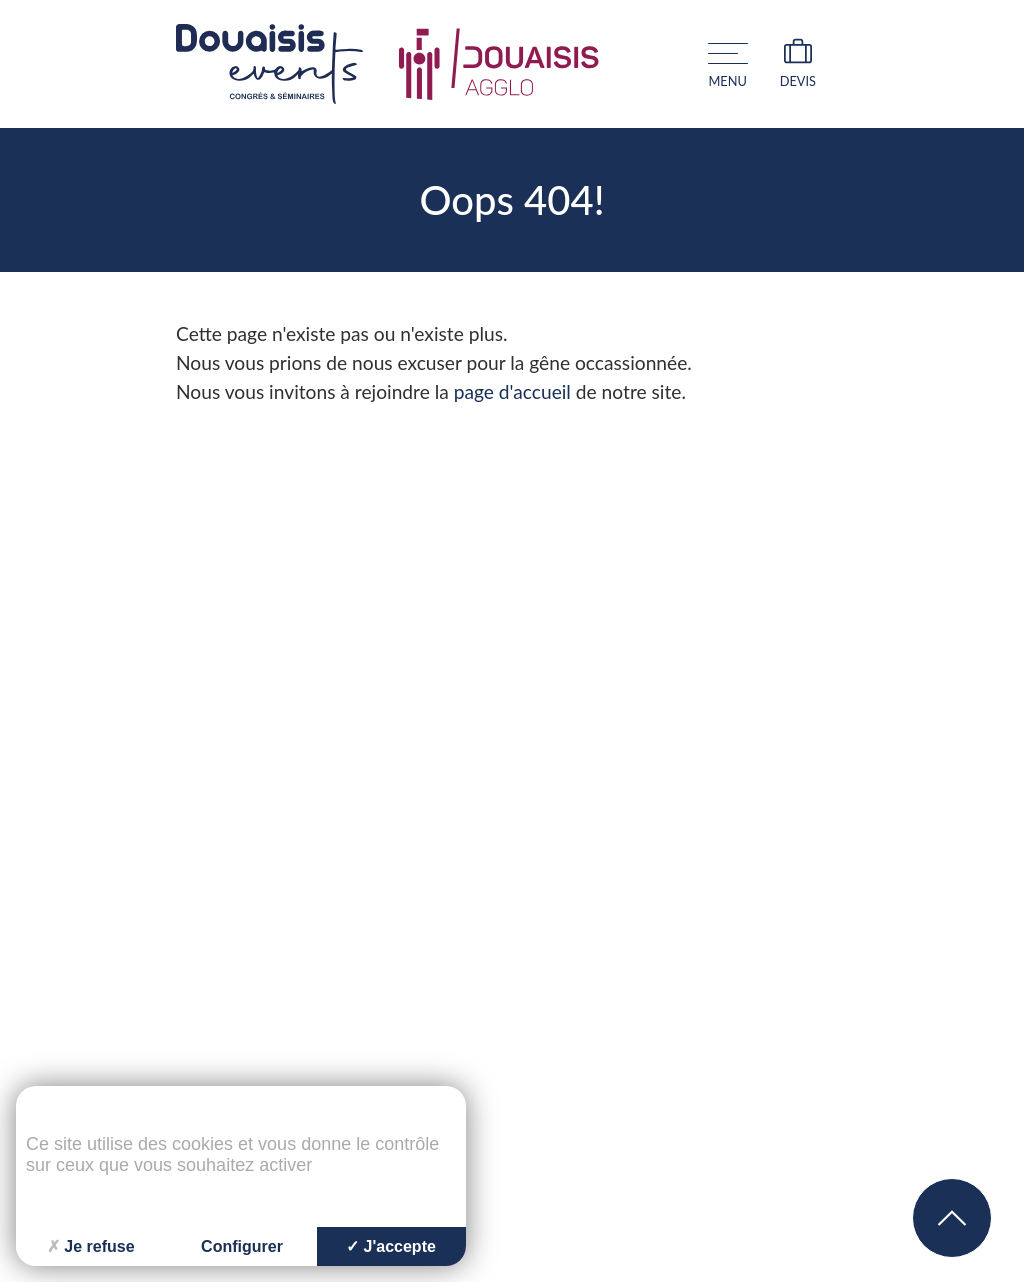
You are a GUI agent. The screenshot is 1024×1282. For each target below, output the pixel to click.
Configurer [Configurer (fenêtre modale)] (242, 1246)
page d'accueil (512, 391)
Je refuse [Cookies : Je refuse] (90, 1246)
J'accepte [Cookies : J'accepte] (391, 1246)
